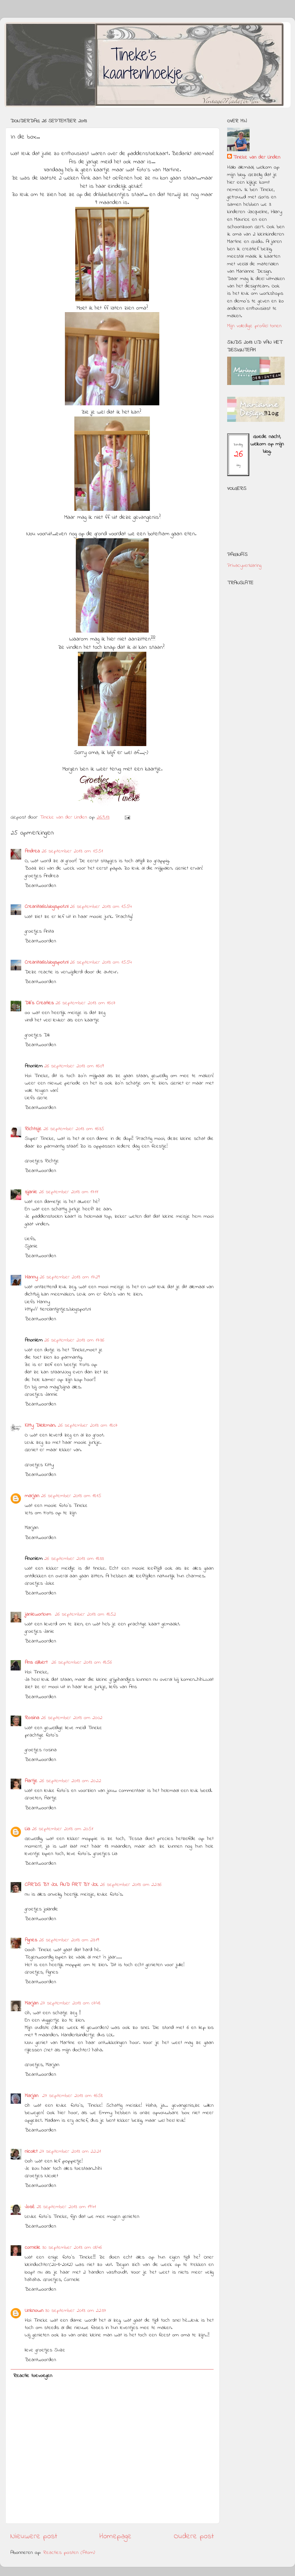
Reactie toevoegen (32, 2376)
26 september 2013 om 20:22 (70, 1781)
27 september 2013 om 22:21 (70, 2151)
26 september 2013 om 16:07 (85, 1003)
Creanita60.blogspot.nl (46, 907)
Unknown (34, 2311)
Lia (27, 1829)
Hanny (31, 1277)
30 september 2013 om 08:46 (72, 2247)
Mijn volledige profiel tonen (254, 326)
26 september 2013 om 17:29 (70, 1277)
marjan (32, 1496)
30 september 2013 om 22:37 (75, 2311)
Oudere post (194, 2536)
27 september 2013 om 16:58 (72, 2096)
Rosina (32, 1718)
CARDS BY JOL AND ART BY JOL (61, 1885)
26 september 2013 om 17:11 (68, 1192)
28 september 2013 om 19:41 (66, 2207)
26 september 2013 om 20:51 (62, 1829)
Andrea (32, 851)
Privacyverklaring (244, 565)
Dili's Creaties (39, 1003)
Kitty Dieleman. (40, 1425)
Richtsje (33, 1129)
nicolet (31, 2151)
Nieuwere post (33, 2536)
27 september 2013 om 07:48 (70, 2003)
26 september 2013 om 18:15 (71, 1496)
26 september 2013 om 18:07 (87, 1425)
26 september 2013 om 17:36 (74, 1340)
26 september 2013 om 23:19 (69, 1940)
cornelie (32, 2247)
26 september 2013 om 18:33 (74, 1559)
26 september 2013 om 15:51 (72, 851)
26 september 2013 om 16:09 (74, 1066)
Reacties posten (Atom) (69, 2553)
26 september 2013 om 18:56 (81, 1662)
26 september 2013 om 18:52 (85, 1614)
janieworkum (39, 1614)
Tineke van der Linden (256, 157)
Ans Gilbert (37, 1662)
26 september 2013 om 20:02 (71, 1718)
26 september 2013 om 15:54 (101, 907)
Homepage (115, 2536)
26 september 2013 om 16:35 (73, 1129)
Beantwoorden (40, 886)
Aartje (31, 1781)
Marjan (31, 2003)
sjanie (31, 1192)
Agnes (31, 1940)
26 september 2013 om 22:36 (130, 1885)
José (30, 2207)
